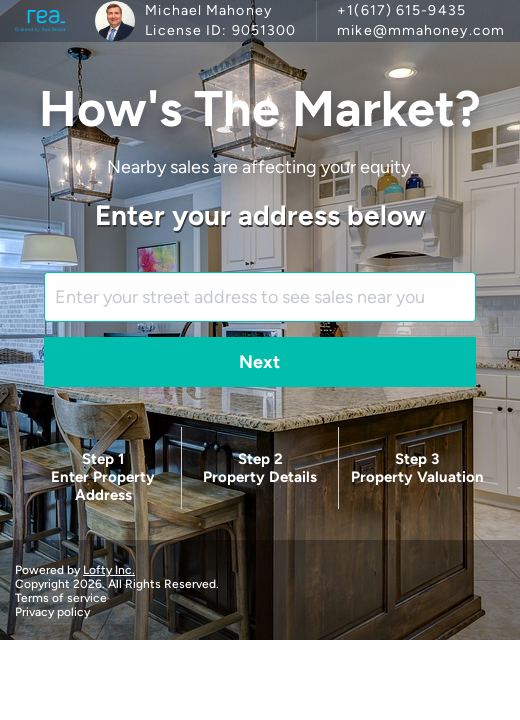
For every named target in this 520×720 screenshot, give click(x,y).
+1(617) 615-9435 (401, 10)
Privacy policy (52, 612)
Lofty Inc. (109, 570)
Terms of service (61, 598)
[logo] (40, 21)
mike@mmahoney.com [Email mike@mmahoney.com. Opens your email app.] (421, 30)
